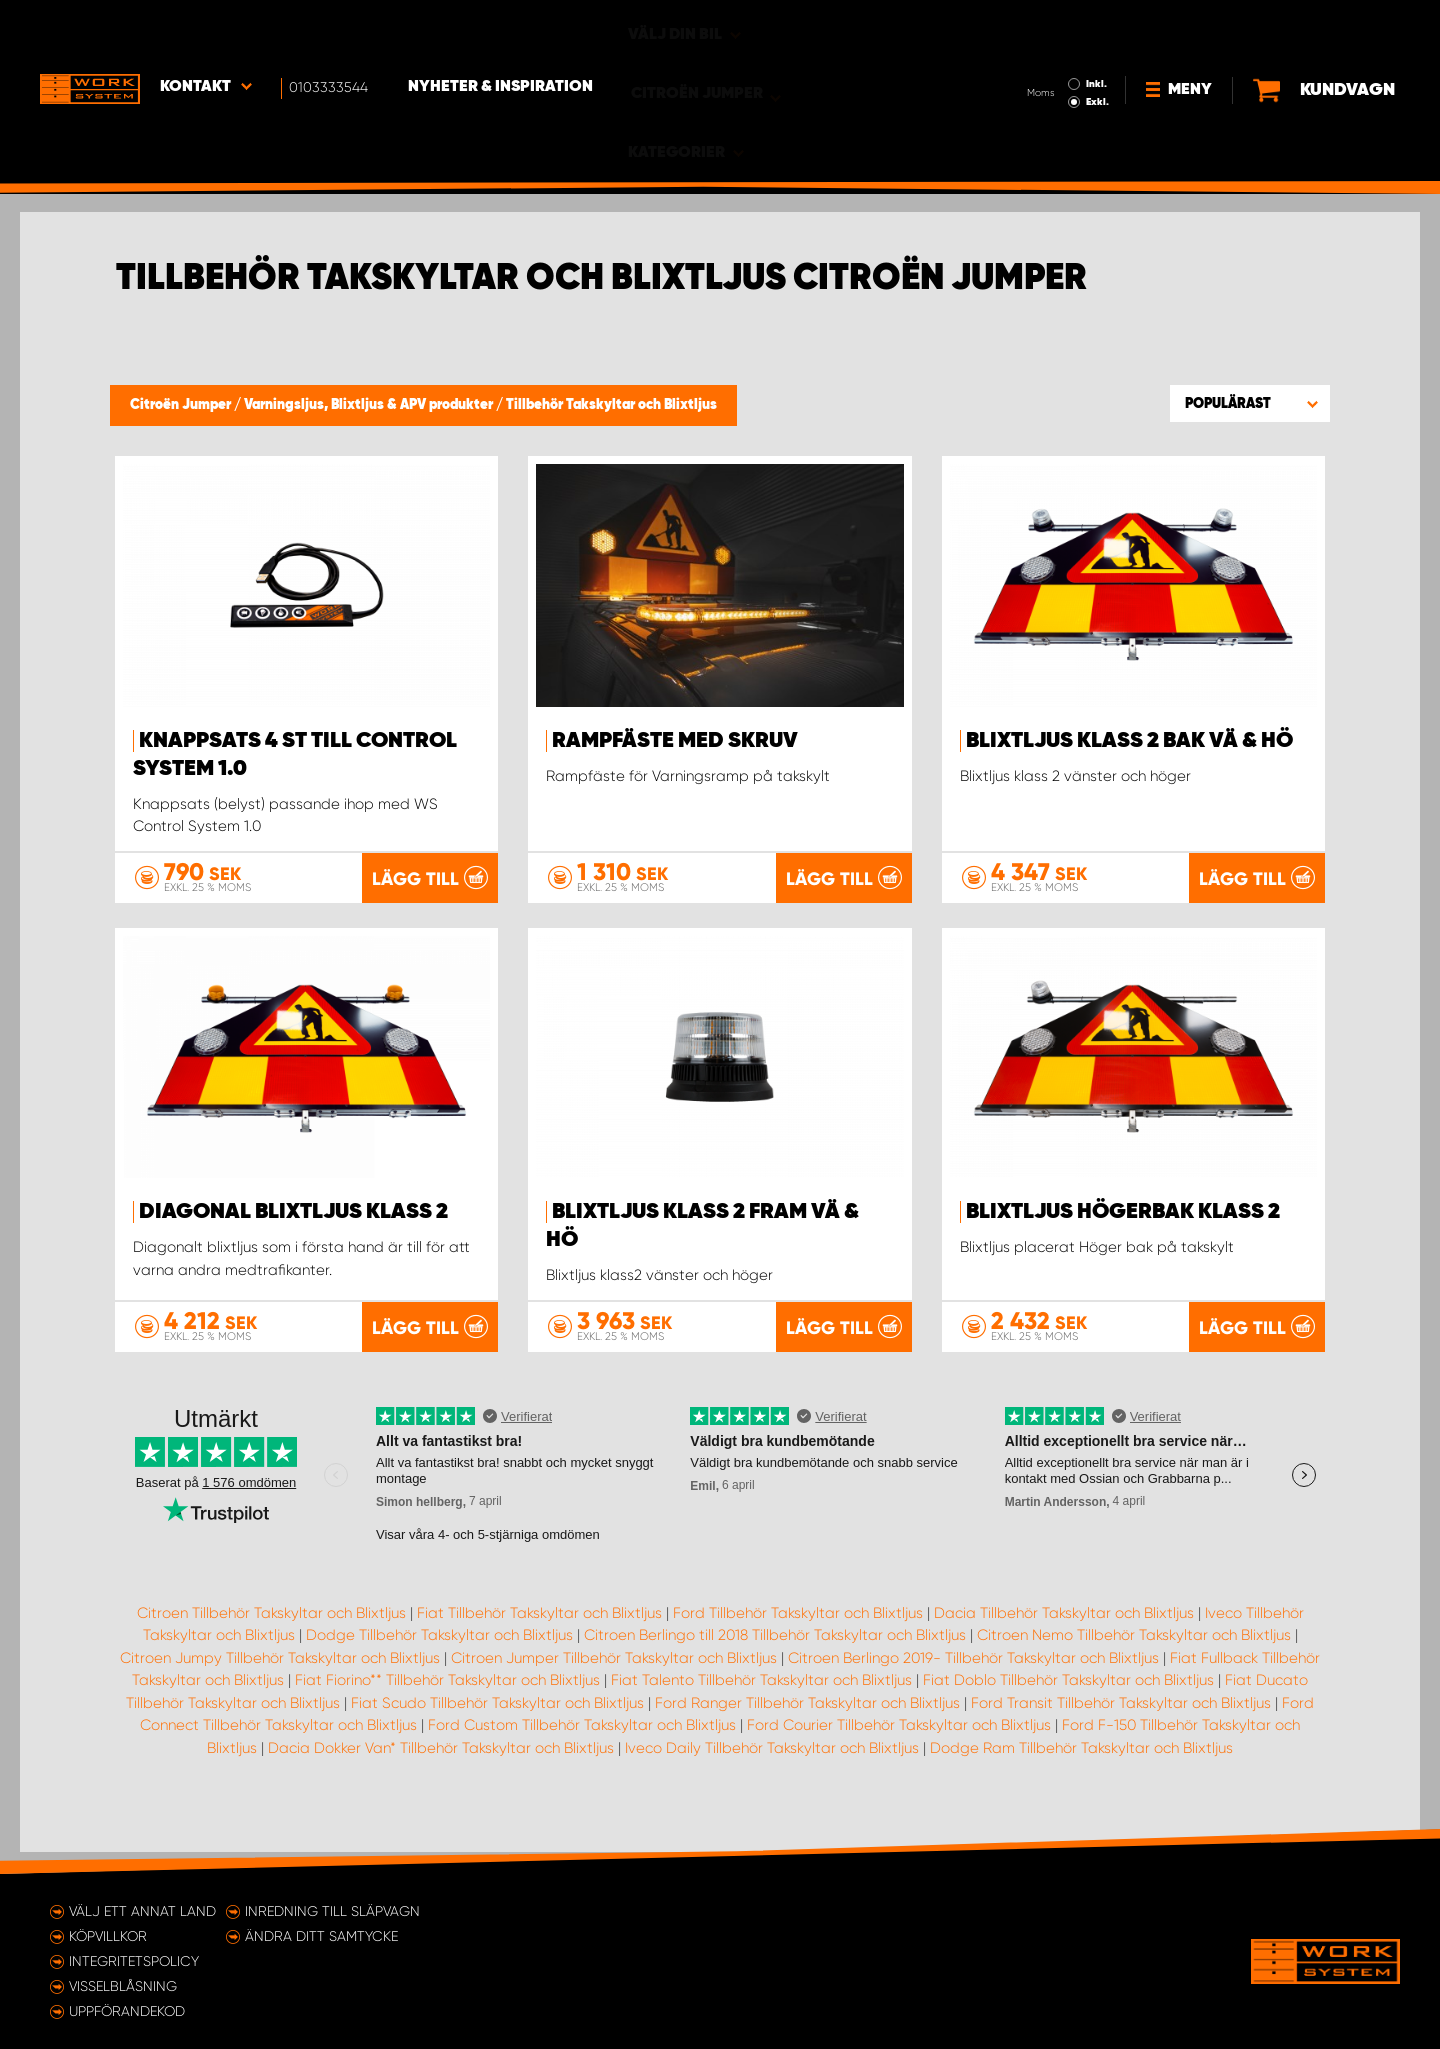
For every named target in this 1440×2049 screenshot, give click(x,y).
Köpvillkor (108, 1936)
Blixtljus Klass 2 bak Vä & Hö (1129, 741)
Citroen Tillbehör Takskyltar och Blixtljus (271, 1634)
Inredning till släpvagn (332, 1911)
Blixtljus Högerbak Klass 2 (1123, 1212)
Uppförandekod (127, 2011)
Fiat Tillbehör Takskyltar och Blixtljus (539, 1634)
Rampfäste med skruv (675, 741)
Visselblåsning (123, 1986)
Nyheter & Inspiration (500, 31)
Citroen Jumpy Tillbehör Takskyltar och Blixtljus (280, 1679)
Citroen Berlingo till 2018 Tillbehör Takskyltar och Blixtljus (775, 1657)
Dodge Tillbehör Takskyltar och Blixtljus (439, 1657)
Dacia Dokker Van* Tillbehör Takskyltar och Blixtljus (441, 1769)
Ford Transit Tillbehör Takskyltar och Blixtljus (1121, 1724)
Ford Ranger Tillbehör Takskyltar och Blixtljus (807, 1724)
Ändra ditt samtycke (321, 1936)
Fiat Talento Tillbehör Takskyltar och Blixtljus (761, 1702)
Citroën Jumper (182, 405)
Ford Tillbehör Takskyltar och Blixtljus (798, 1634)
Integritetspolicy (134, 1961)
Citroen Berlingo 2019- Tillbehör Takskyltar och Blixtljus (973, 1679)
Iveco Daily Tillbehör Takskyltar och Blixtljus (772, 1769)
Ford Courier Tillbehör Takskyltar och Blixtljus (899, 1747)
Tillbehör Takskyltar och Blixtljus (611, 405)
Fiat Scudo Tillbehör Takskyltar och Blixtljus (497, 1724)
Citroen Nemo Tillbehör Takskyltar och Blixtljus (1134, 1657)
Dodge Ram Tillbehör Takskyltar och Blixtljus (1081, 1769)
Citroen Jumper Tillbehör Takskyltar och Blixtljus (614, 1679)
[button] (1250, 403)
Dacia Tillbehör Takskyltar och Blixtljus (1064, 1634)
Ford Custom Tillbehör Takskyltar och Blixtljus (582, 1747)
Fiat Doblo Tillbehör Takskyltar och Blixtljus (1068, 1702)
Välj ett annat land (142, 1911)
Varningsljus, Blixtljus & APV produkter (370, 405)
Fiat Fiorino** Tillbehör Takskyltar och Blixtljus (447, 1702)
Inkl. (1029, 28)
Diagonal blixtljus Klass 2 (293, 1212)
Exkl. (1030, 46)
